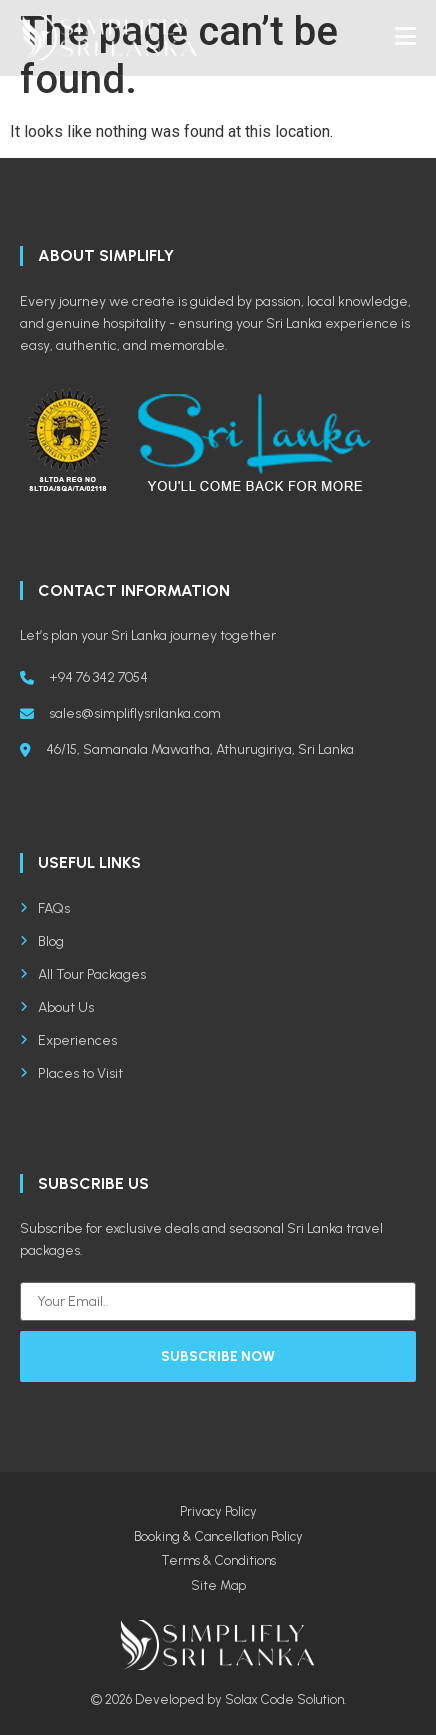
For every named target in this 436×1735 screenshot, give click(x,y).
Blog (42, 941)
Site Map (218, 1585)
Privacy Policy (218, 1511)
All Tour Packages (83, 974)
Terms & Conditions (218, 1560)
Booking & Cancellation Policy (218, 1536)
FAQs (45, 908)
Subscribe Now (218, 1356)
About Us (57, 1007)
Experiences (68, 1040)
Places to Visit (71, 1073)
